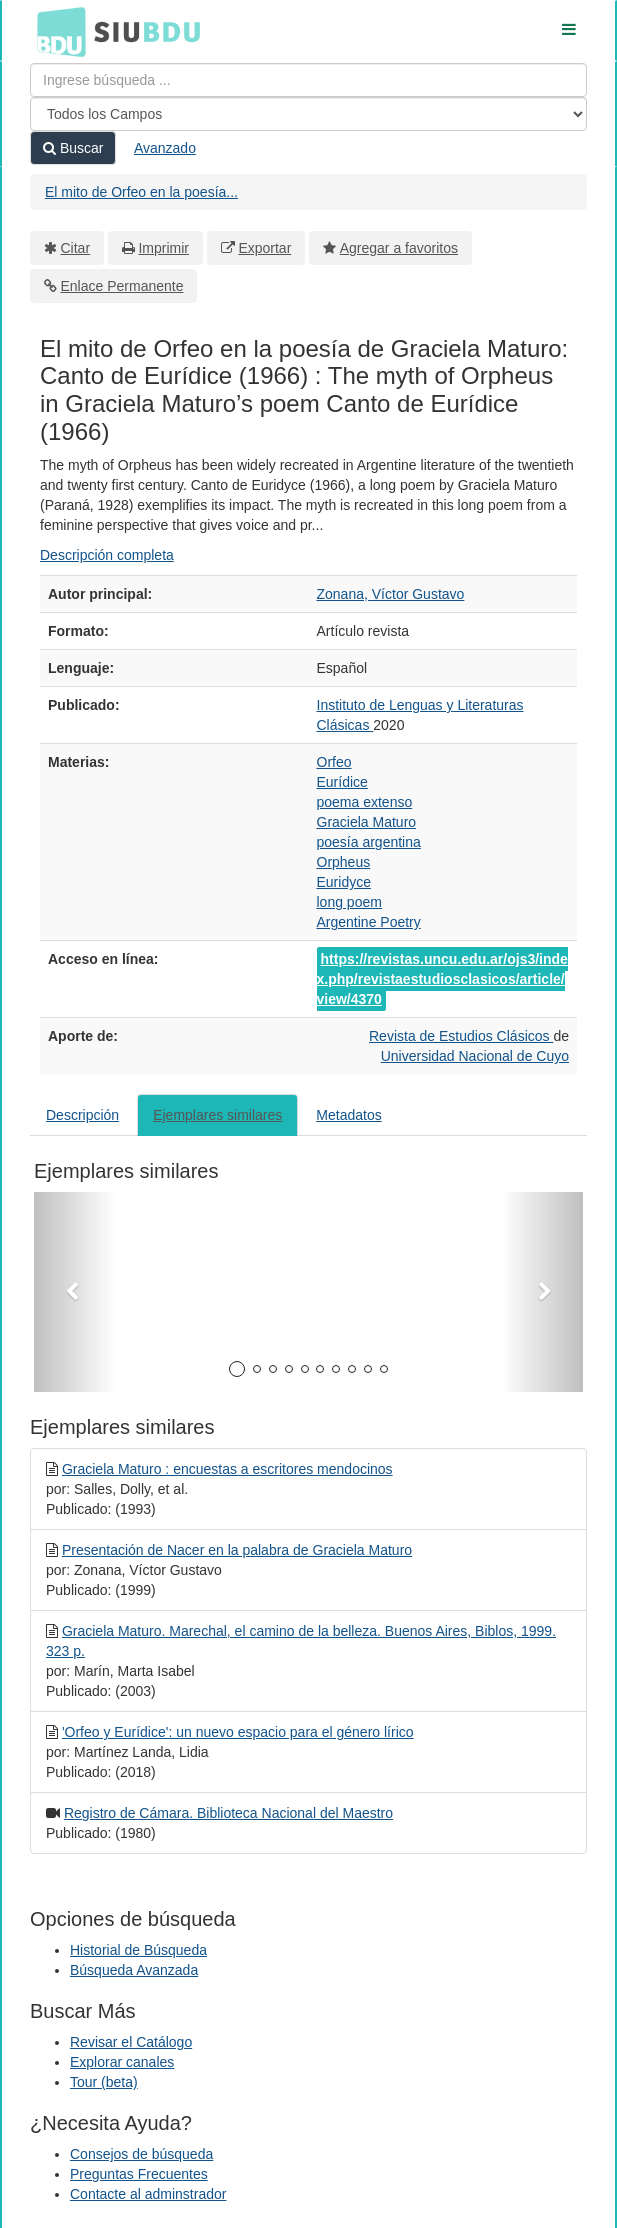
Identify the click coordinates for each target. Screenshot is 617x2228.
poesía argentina (369, 842)
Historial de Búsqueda (138, 1950)
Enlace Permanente (122, 286)
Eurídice (342, 782)
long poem (349, 902)
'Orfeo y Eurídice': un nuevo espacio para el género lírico (238, 1732)
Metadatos (348, 1115)
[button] (75, 1292)
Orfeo (334, 762)
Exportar (264, 248)
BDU (56, 31)
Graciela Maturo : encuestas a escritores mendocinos (227, 1469)
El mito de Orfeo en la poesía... (141, 192)
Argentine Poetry (369, 922)
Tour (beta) (104, 2082)
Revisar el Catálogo (131, 2042)
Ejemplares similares (217, 1115)
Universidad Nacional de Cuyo (475, 1056)
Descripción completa (107, 555)
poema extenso (365, 802)
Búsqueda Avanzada (134, 1970)
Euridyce (344, 882)
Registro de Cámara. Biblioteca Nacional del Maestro (228, 1813)
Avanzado (165, 148)
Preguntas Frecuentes (139, 2174)
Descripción (82, 1115)
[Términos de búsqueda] (308, 80)
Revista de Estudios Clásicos (461, 1036)
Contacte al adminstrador (148, 2194)
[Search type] (308, 114)
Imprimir (163, 248)
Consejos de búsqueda (141, 2154)
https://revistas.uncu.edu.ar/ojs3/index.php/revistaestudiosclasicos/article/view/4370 (442, 979)
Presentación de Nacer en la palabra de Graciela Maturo (237, 1550)
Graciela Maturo (367, 822)
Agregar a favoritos (399, 248)
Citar (76, 248)
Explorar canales (122, 2062)
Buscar (73, 148)
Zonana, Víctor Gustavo (391, 594)
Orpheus (344, 862)
